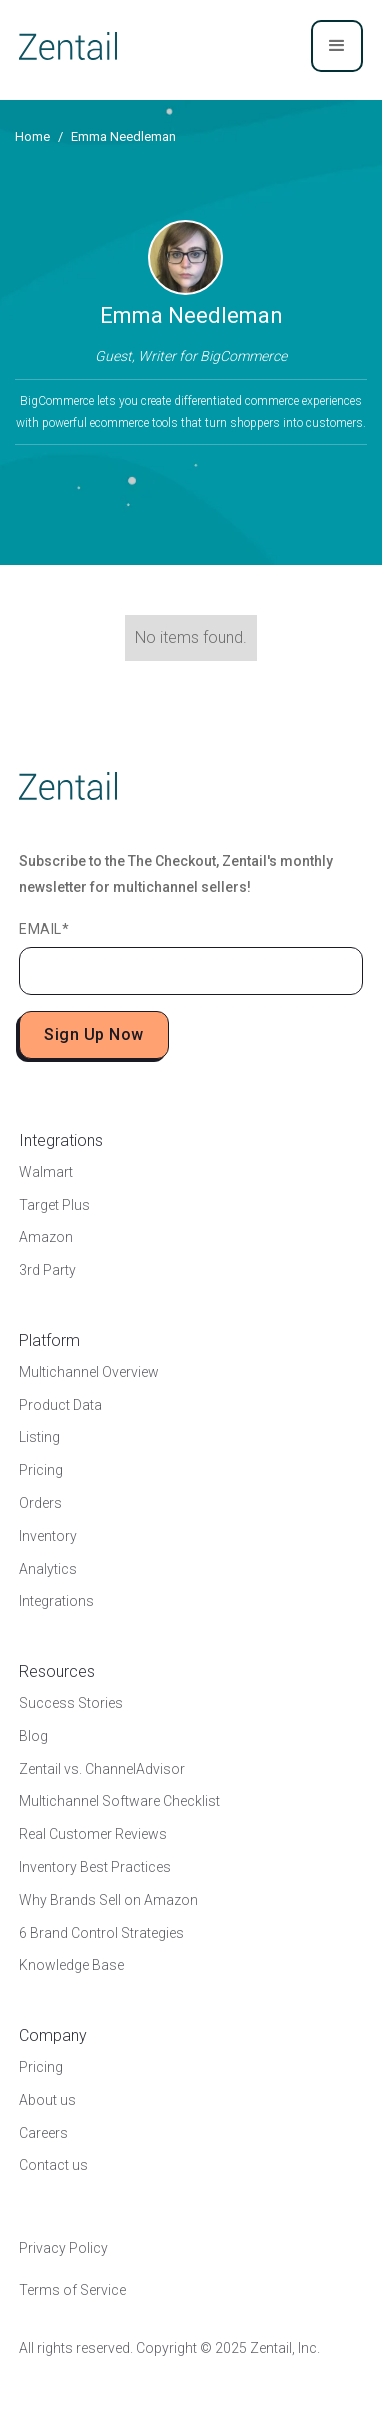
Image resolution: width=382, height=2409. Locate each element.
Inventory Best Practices (95, 1867)
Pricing (41, 1470)
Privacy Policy (63, 2248)
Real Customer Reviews (93, 1834)
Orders (40, 1503)
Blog (33, 1736)
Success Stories (71, 1703)
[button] (337, 46)
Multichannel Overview (89, 1372)
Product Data (60, 1405)
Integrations (56, 1601)
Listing (39, 1437)
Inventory (48, 1536)
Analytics (48, 1569)
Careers (43, 2133)
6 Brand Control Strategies (101, 1933)
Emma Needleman (123, 136)
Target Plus (54, 1205)
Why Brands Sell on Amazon (108, 1900)
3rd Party (47, 1270)
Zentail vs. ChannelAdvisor (102, 1769)
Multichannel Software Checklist (119, 1801)
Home (32, 136)
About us (47, 2100)
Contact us (53, 2165)
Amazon (46, 1237)
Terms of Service (72, 2290)
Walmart (46, 1172)
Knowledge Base (71, 1965)
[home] (68, 46)
